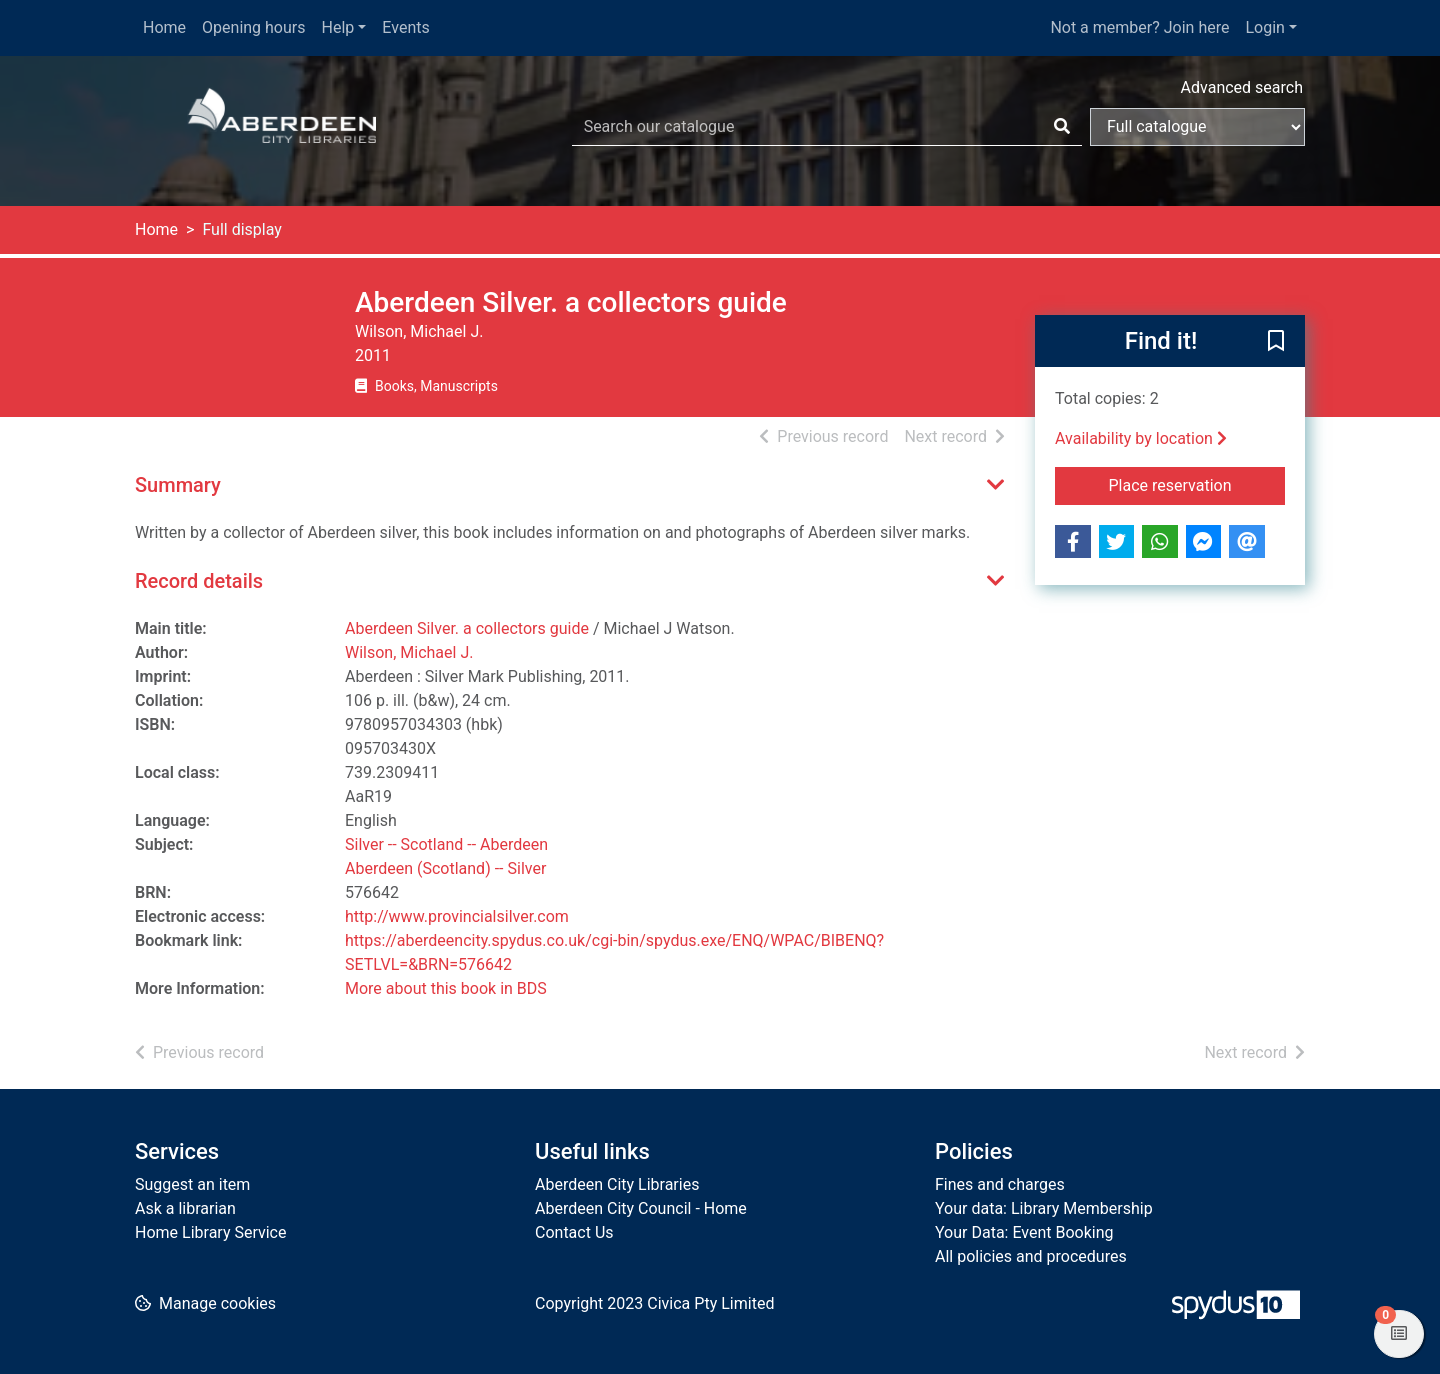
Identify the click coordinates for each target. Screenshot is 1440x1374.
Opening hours (253, 27)
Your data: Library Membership (1044, 1208)
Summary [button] (178, 485)
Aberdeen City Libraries (617, 1184)
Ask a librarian (185, 1208)
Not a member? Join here (1139, 27)
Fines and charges (1000, 1184)
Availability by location (1141, 438)
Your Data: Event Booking (1024, 1232)
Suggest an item (192, 1184)
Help (338, 27)
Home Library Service (210, 1232)
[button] (1276, 342)
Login (1264, 27)
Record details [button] (199, 581)
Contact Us (574, 1232)
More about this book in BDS (446, 988)
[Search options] (1197, 127)
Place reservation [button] (1197, 484)
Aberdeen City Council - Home (641, 1208)
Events (405, 27)
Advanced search (1242, 87)
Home (164, 27)
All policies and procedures (1031, 1256)
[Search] (1062, 127)
